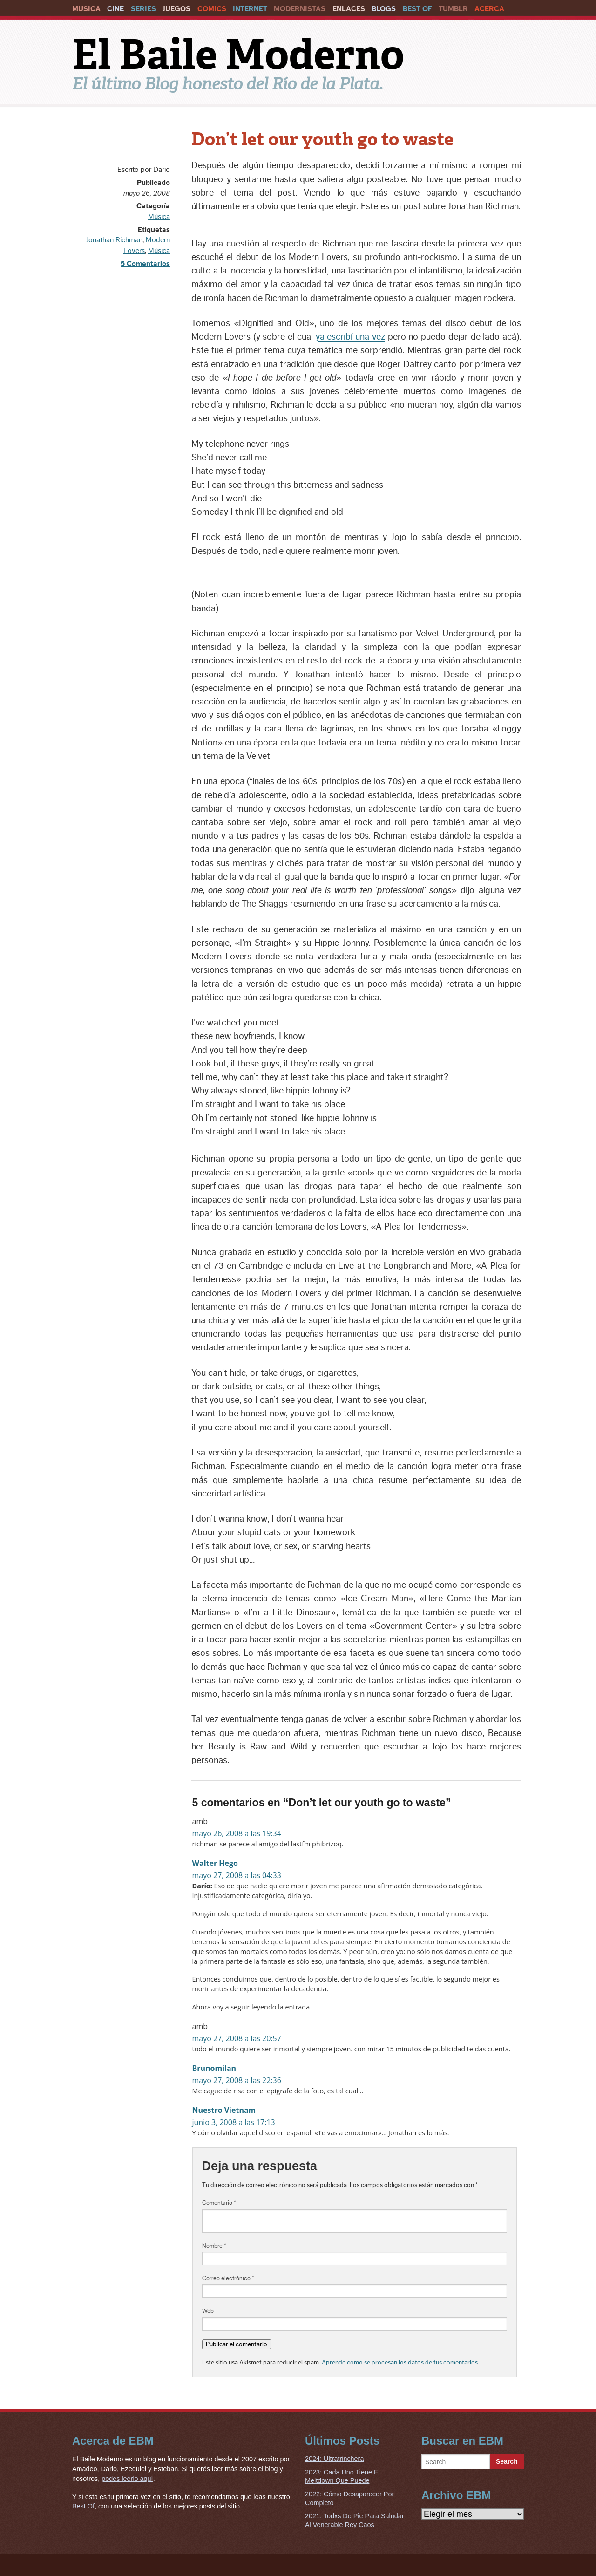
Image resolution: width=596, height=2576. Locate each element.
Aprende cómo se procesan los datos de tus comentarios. (400, 2362)
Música (159, 216)
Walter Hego (215, 1863)
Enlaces (348, 9)
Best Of (417, 9)
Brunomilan (214, 2068)
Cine (115, 9)
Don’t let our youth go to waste (322, 139)
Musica (86, 9)
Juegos (176, 9)
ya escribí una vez (350, 337)
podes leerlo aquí (127, 2478)
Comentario (219, 2203)
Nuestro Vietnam (224, 2110)
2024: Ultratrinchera (334, 2458)
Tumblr (453, 9)
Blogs (384, 9)
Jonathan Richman (114, 240)
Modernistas (299, 9)
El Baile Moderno (238, 54)
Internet (250, 9)
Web (208, 2311)
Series (143, 9)
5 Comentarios (145, 263)
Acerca (489, 9)
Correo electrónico (228, 2278)
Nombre (214, 2245)
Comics (211, 9)
